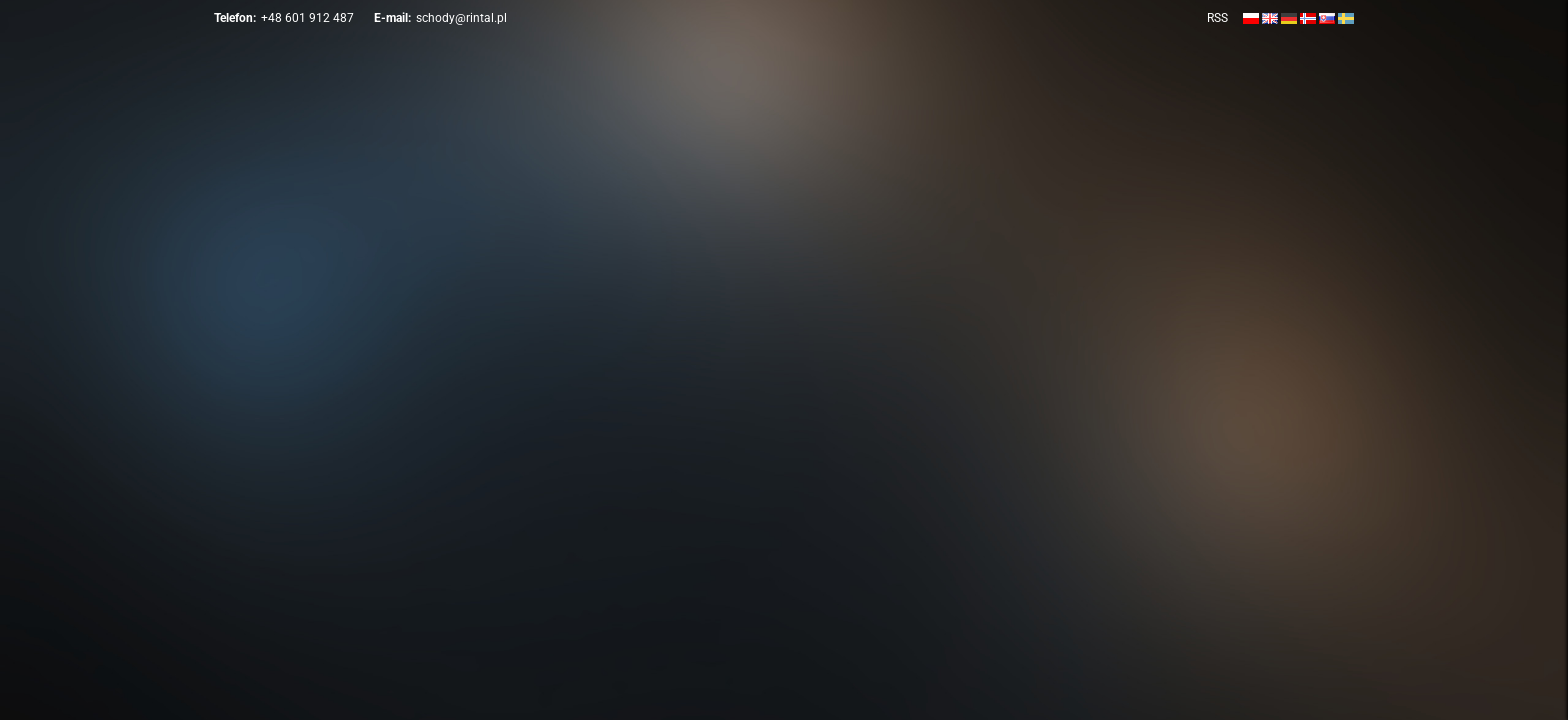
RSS (1217, 18)
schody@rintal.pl (461, 18)
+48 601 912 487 (307, 18)
